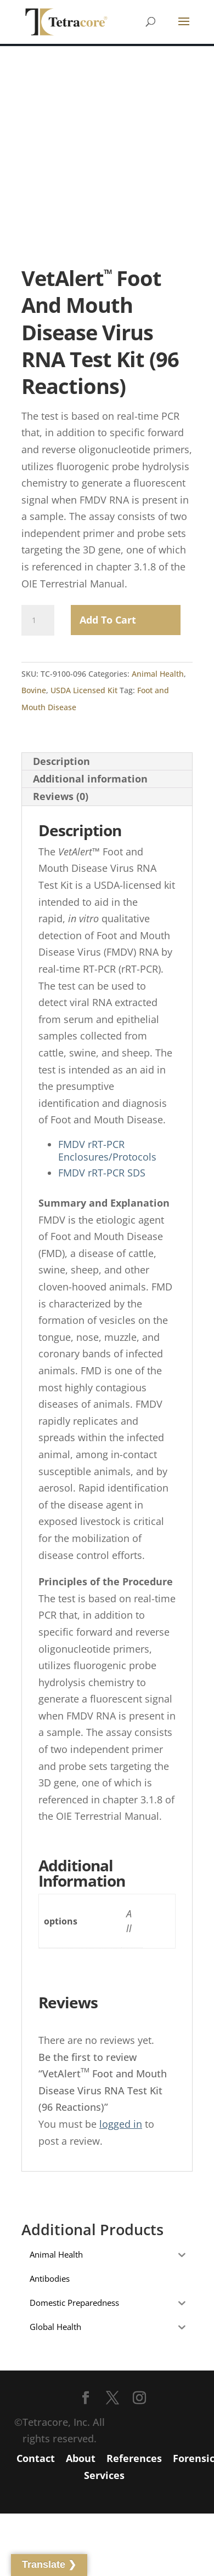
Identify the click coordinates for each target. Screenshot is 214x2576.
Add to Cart (108, 619)
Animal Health (158, 674)
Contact (35, 2458)
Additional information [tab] (90, 778)
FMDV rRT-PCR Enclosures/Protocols (107, 1150)
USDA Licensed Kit (83, 690)
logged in (120, 2124)
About (80, 2458)
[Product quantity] (37, 620)
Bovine (33, 690)
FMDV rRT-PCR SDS (101, 1172)
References (134, 2458)
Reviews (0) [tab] (60, 796)
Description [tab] (61, 761)
